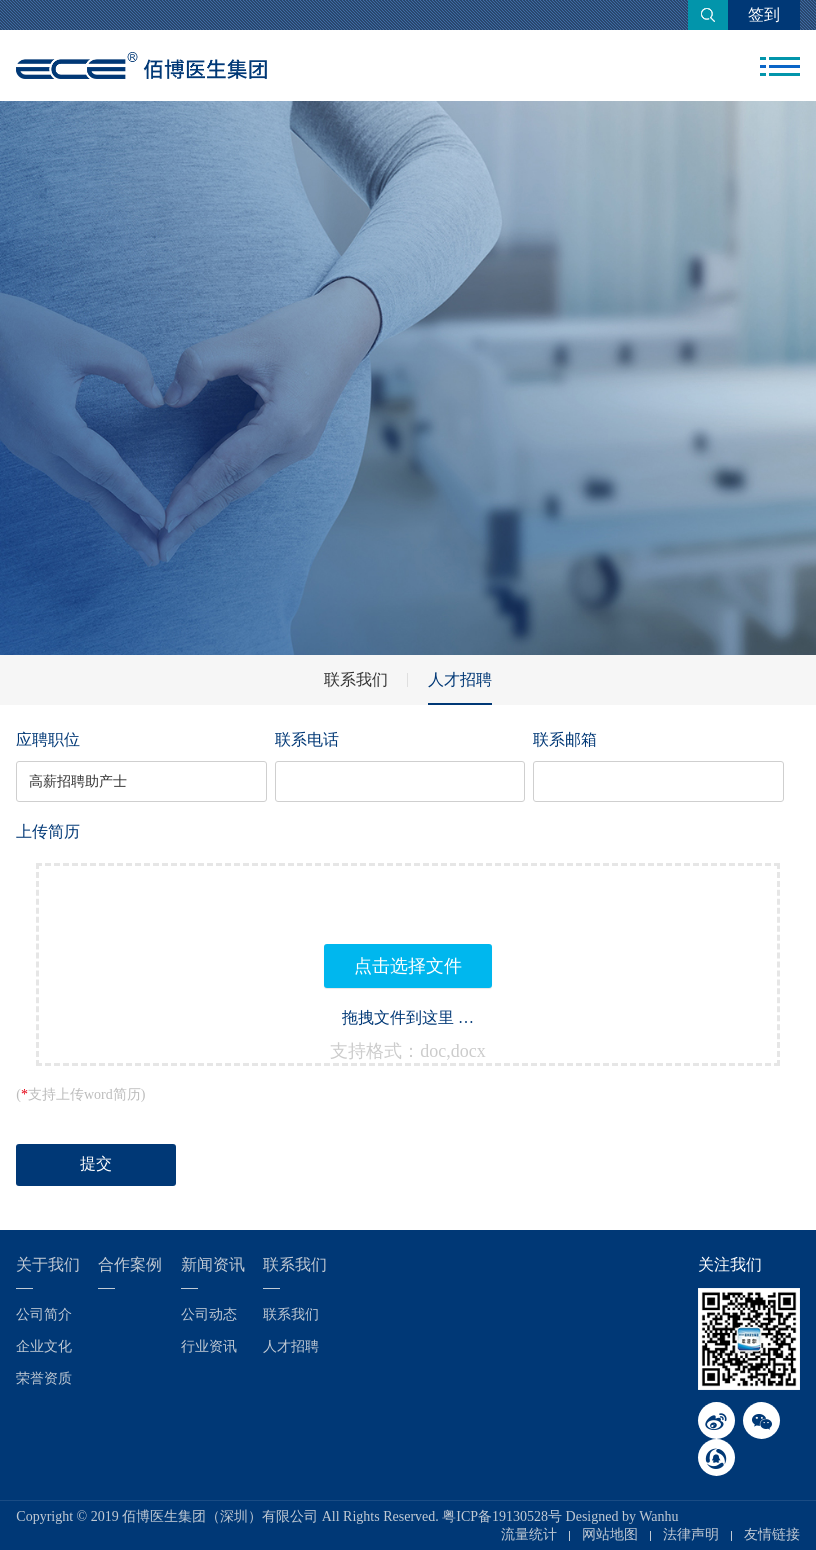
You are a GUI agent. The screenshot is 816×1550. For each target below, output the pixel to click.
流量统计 (529, 1534)
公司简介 (44, 1314)
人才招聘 (460, 679)
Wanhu (658, 1516)
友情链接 (772, 1534)
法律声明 (691, 1534)
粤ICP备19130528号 (502, 1516)
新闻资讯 (213, 1264)
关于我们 (48, 1264)
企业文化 (44, 1346)
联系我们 (356, 679)
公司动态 (209, 1314)
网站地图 (610, 1534)
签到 (764, 14)
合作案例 (130, 1264)
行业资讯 (209, 1346)
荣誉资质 (44, 1378)
